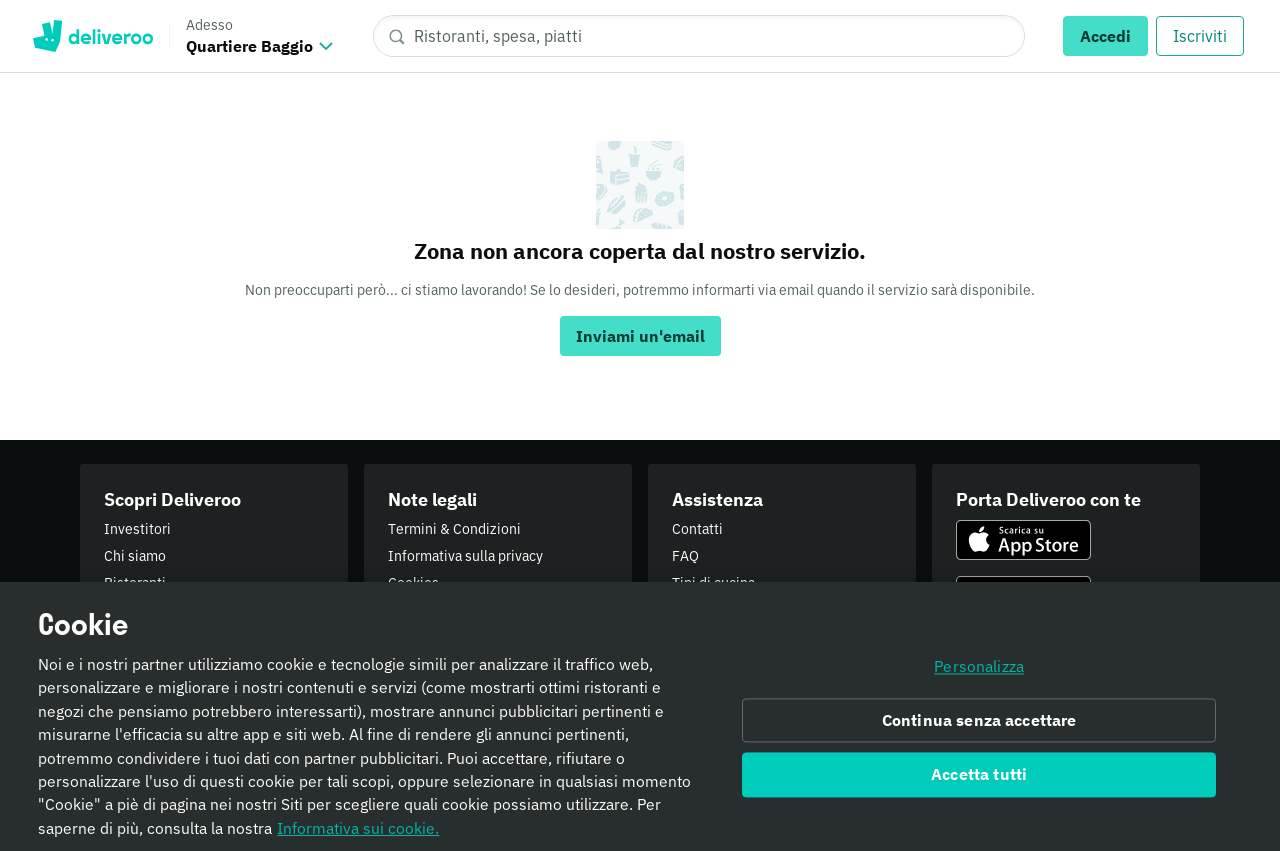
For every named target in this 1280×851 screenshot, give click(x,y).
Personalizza (979, 672)
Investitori (137, 529)
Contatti (697, 529)
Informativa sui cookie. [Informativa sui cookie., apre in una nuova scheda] (358, 834)
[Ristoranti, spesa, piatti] (699, 36)
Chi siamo (135, 556)
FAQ (685, 556)
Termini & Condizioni (454, 529)
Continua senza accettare (979, 726)
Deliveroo (92, 36)
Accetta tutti (979, 781)
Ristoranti (135, 583)
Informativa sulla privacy (465, 556)
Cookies (413, 583)
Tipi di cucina (713, 583)
